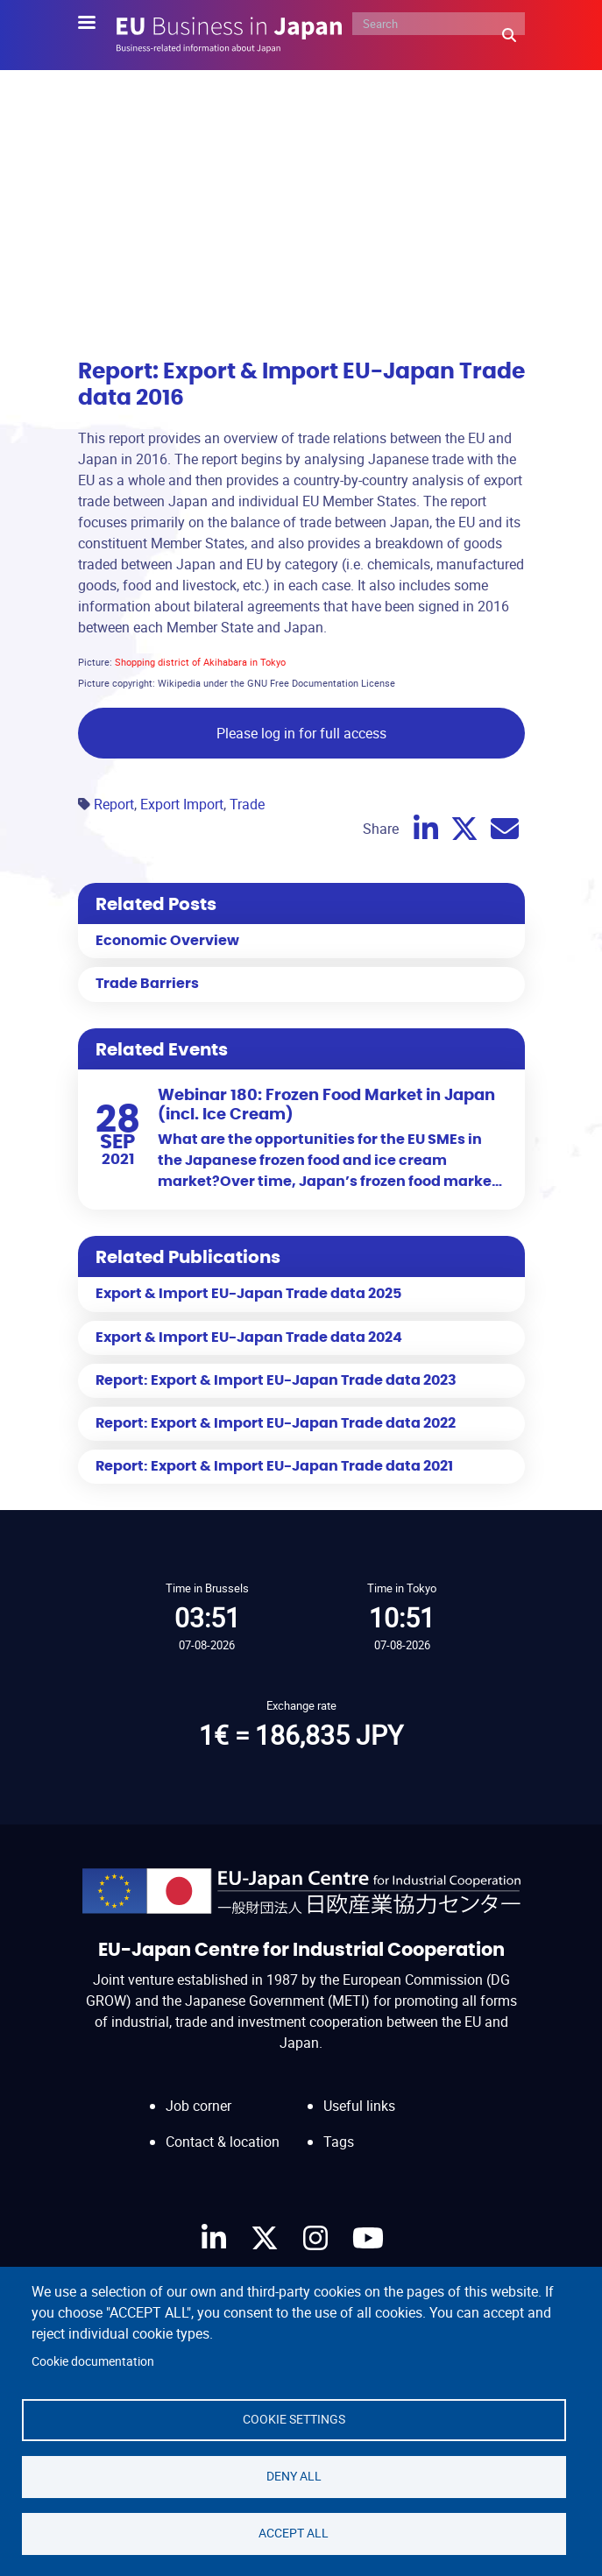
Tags (338, 2141)
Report (114, 804)
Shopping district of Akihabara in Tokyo (200, 661)
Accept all (294, 2533)
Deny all (294, 2476)
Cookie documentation (93, 2361)
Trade (247, 804)
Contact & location (223, 2141)
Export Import (181, 804)
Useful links (359, 2105)
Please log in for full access (301, 733)
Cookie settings (294, 2419)
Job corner (198, 2105)
